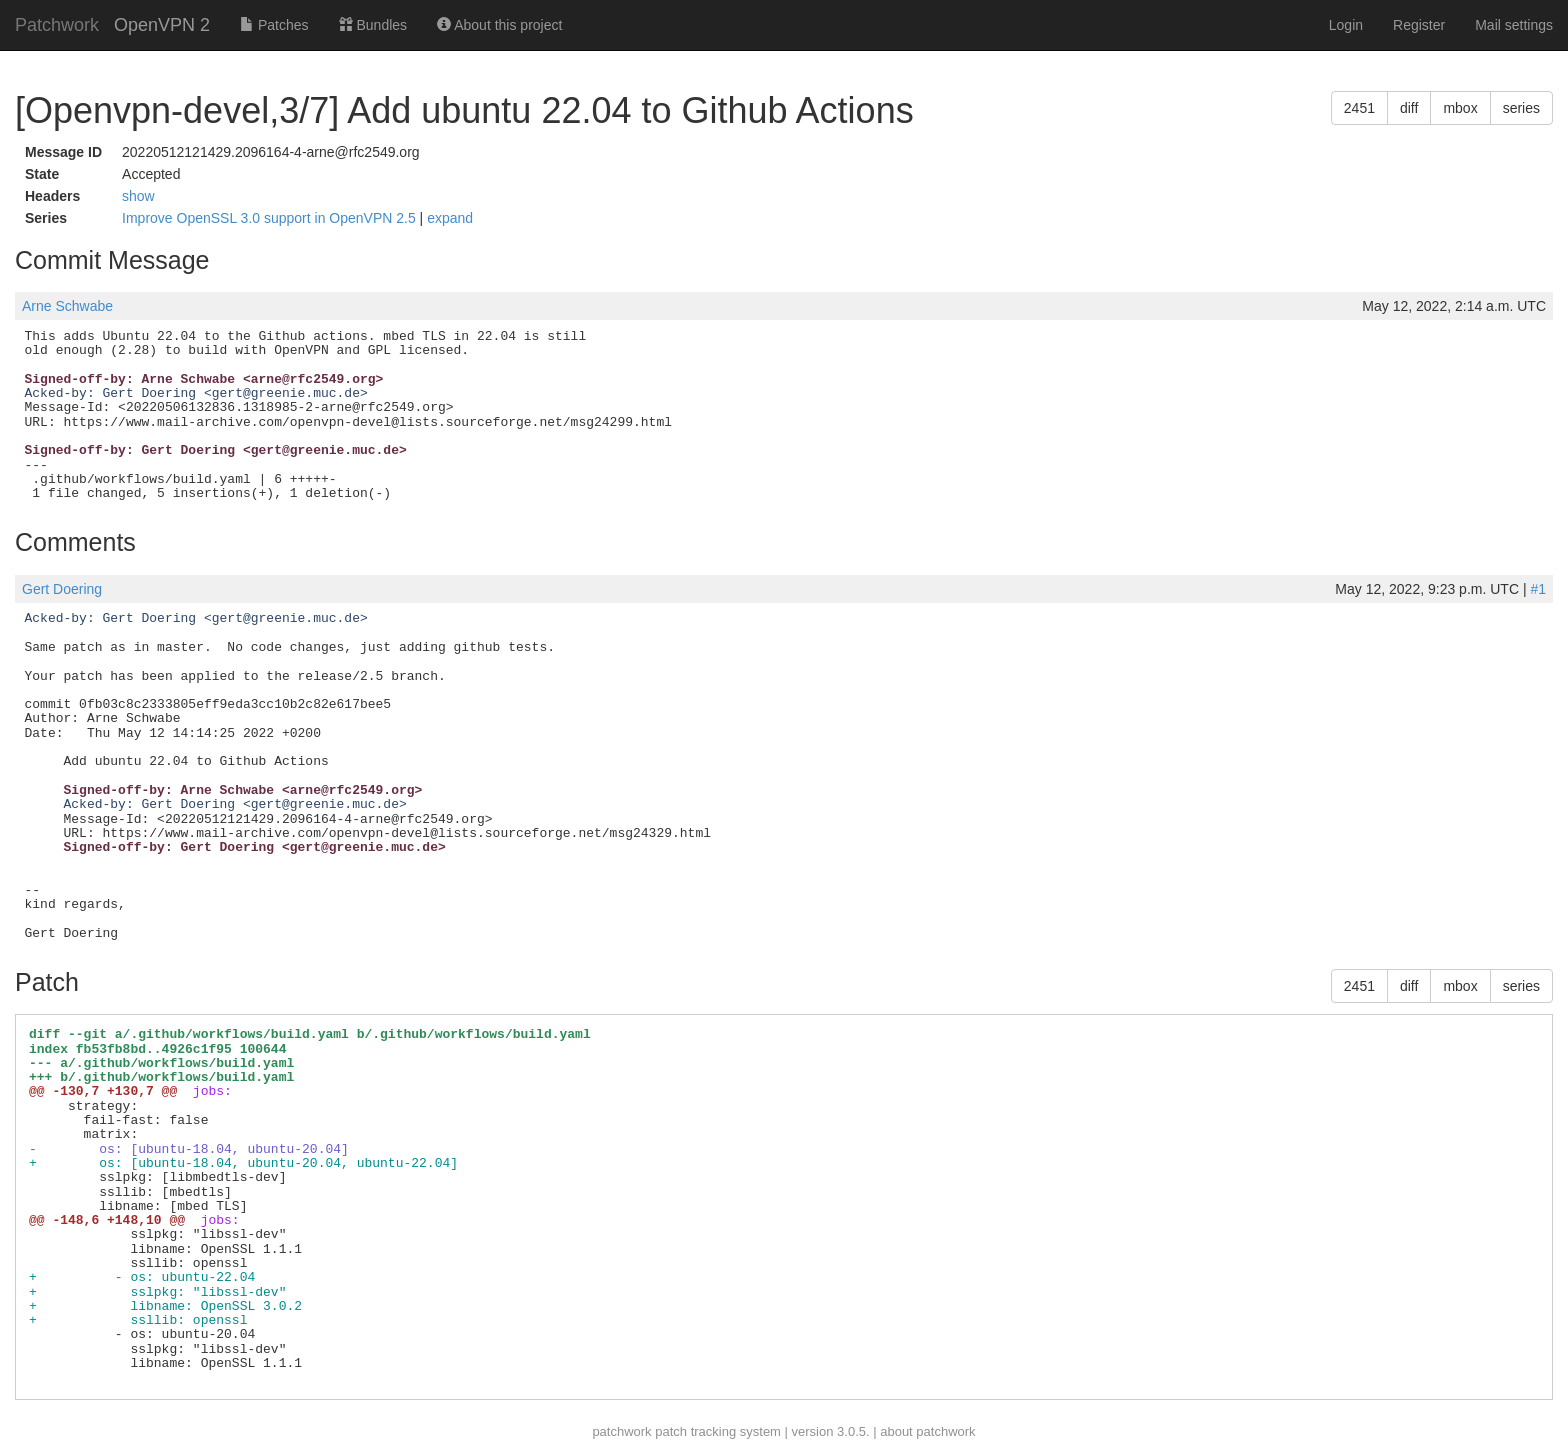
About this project (499, 25)
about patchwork (927, 1431)
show (138, 196)
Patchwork (57, 25)
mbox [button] (1460, 108)
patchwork (621, 1431)
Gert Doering (62, 589)
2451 (1359, 108)
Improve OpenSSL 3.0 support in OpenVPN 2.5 (271, 218)
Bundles (373, 25)
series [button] (1521, 108)
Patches (274, 25)
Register (1419, 25)
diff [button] (1409, 108)
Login (1346, 25)
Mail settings (1514, 25)
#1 (1538, 589)
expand (450, 218)
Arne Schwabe (67, 306)
